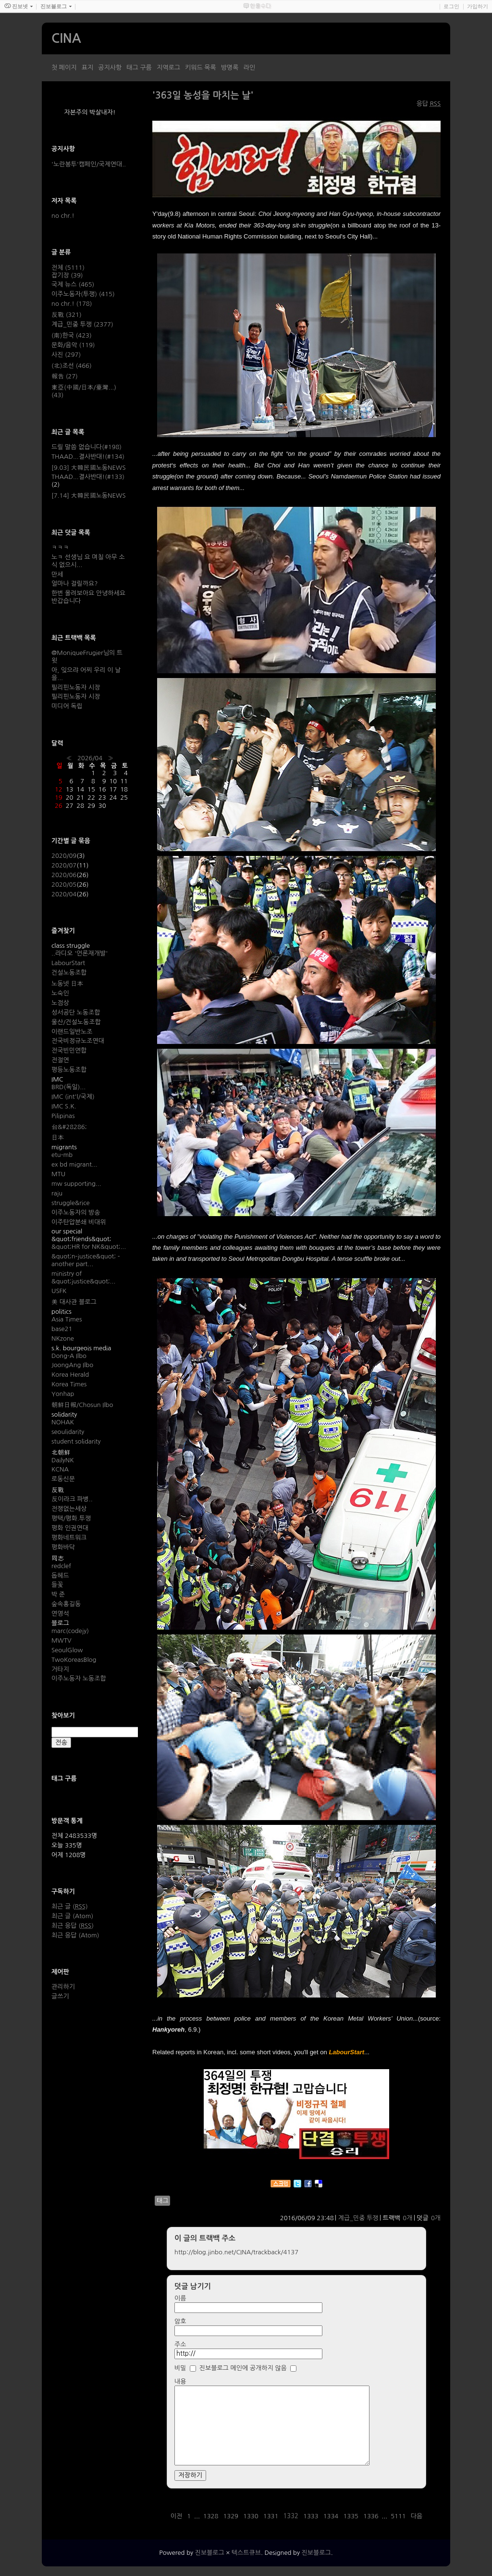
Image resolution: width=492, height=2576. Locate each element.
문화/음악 (73, 345)
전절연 (60, 1060)
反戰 (66, 315)
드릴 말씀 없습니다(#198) (86, 447)
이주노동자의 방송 (75, 1212)
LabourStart (68, 963)
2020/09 (63, 856)
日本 (57, 1137)
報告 (64, 376)
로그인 (451, 6)
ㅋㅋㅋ (60, 547)
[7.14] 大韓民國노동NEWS (88, 495)
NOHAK (62, 1422)
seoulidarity (67, 1432)
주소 (180, 2344)
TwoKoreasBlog (73, 1660)
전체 (68, 267)
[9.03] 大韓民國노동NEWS (88, 468)
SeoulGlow (67, 1650)
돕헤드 (60, 1575)
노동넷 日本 (67, 983)
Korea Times (68, 1384)
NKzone (62, 1338)
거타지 (60, 1669)
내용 (180, 2381)
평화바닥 (63, 1547)
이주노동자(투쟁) (83, 294)
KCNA (60, 1469)
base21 (61, 1329)
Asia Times (66, 1319)
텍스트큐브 (246, 2553)
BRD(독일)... (68, 1087)
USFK (58, 1291)
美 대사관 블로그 (74, 1302)
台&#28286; (69, 1127)
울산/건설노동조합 (76, 1022)
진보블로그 (209, 2553)
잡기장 (67, 275)
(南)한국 (71, 335)
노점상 (60, 1003)
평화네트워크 (68, 1537)
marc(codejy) (70, 1631)
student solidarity (76, 1441)
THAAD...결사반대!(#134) (87, 456)
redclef (61, 1566)
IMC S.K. (63, 1106)
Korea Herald (70, 1374)
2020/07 (63, 865)
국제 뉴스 (72, 284)
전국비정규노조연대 (77, 1041)
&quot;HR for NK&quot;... (88, 1247)
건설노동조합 (68, 972)
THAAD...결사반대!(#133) (87, 477)
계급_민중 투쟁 (358, 2218)
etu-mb (62, 1155)
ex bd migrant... (74, 1164)
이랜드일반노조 (72, 1032)
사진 (66, 355)
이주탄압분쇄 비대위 (78, 1222)
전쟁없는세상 (68, 1509)
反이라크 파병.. (72, 1499)
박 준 (58, 1594)
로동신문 (63, 1479)
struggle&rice (70, 1203)
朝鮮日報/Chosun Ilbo (82, 1405)
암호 (180, 2321)
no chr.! (62, 216)
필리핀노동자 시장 (75, 687)
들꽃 (57, 1585)
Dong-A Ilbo (68, 1356)
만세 (57, 574)
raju (56, 1193)
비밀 (180, 2368)
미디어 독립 (67, 706)
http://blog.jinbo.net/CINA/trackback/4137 (236, 2252)
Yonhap (62, 1394)
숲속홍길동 (66, 1604)
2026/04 (89, 758)
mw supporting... (76, 1184)
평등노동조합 (68, 1070)
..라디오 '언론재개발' (79, 953)
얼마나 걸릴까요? (74, 583)
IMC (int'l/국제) (73, 1096)
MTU (58, 1174)
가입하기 (477, 6)
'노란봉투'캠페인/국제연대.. (88, 164)
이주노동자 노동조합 (78, 1678)
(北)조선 (71, 366)
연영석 (60, 1613)
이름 (180, 2298)
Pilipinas (62, 1116)
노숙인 (60, 993)
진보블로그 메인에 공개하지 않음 (243, 2368)
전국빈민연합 (68, 1050)
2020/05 (63, 884)
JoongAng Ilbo (72, 1365)
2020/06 (63, 875)
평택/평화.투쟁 (71, 1518)
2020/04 (63, 894)
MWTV (61, 1640)
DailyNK (62, 1460)
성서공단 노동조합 (75, 1012)
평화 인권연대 (69, 1528)
